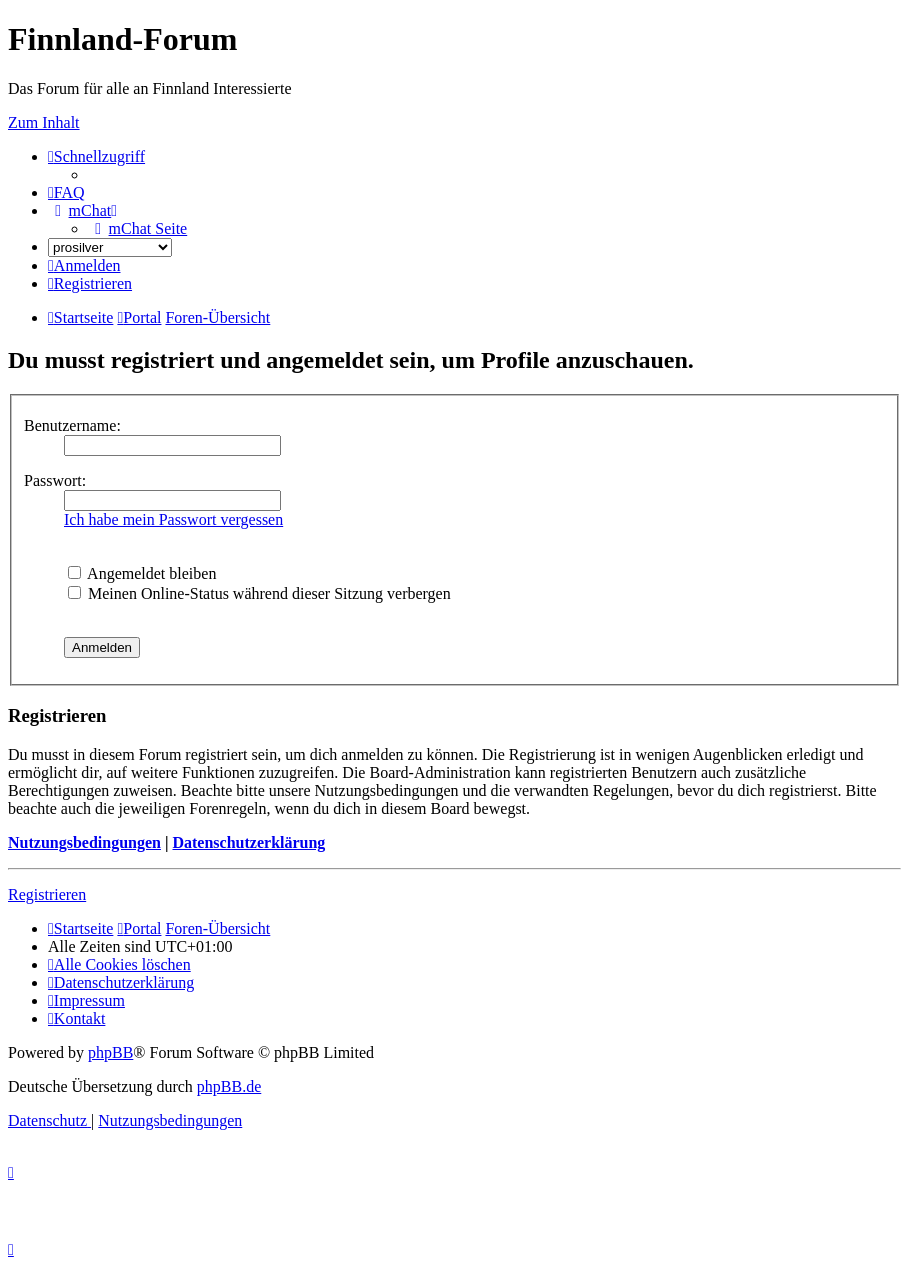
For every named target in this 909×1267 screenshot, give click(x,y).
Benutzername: (72, 425)
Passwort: (55, 480)
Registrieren (47, 894)
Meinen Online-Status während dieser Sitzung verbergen (259, 593)
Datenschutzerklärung (248, 842)
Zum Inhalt (44, 122)
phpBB (110, 1052)
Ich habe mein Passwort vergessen (173, 519)
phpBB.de (229, 1086)
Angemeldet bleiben (142, 573)
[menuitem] (66, 192)
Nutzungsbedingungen (84, 842)
